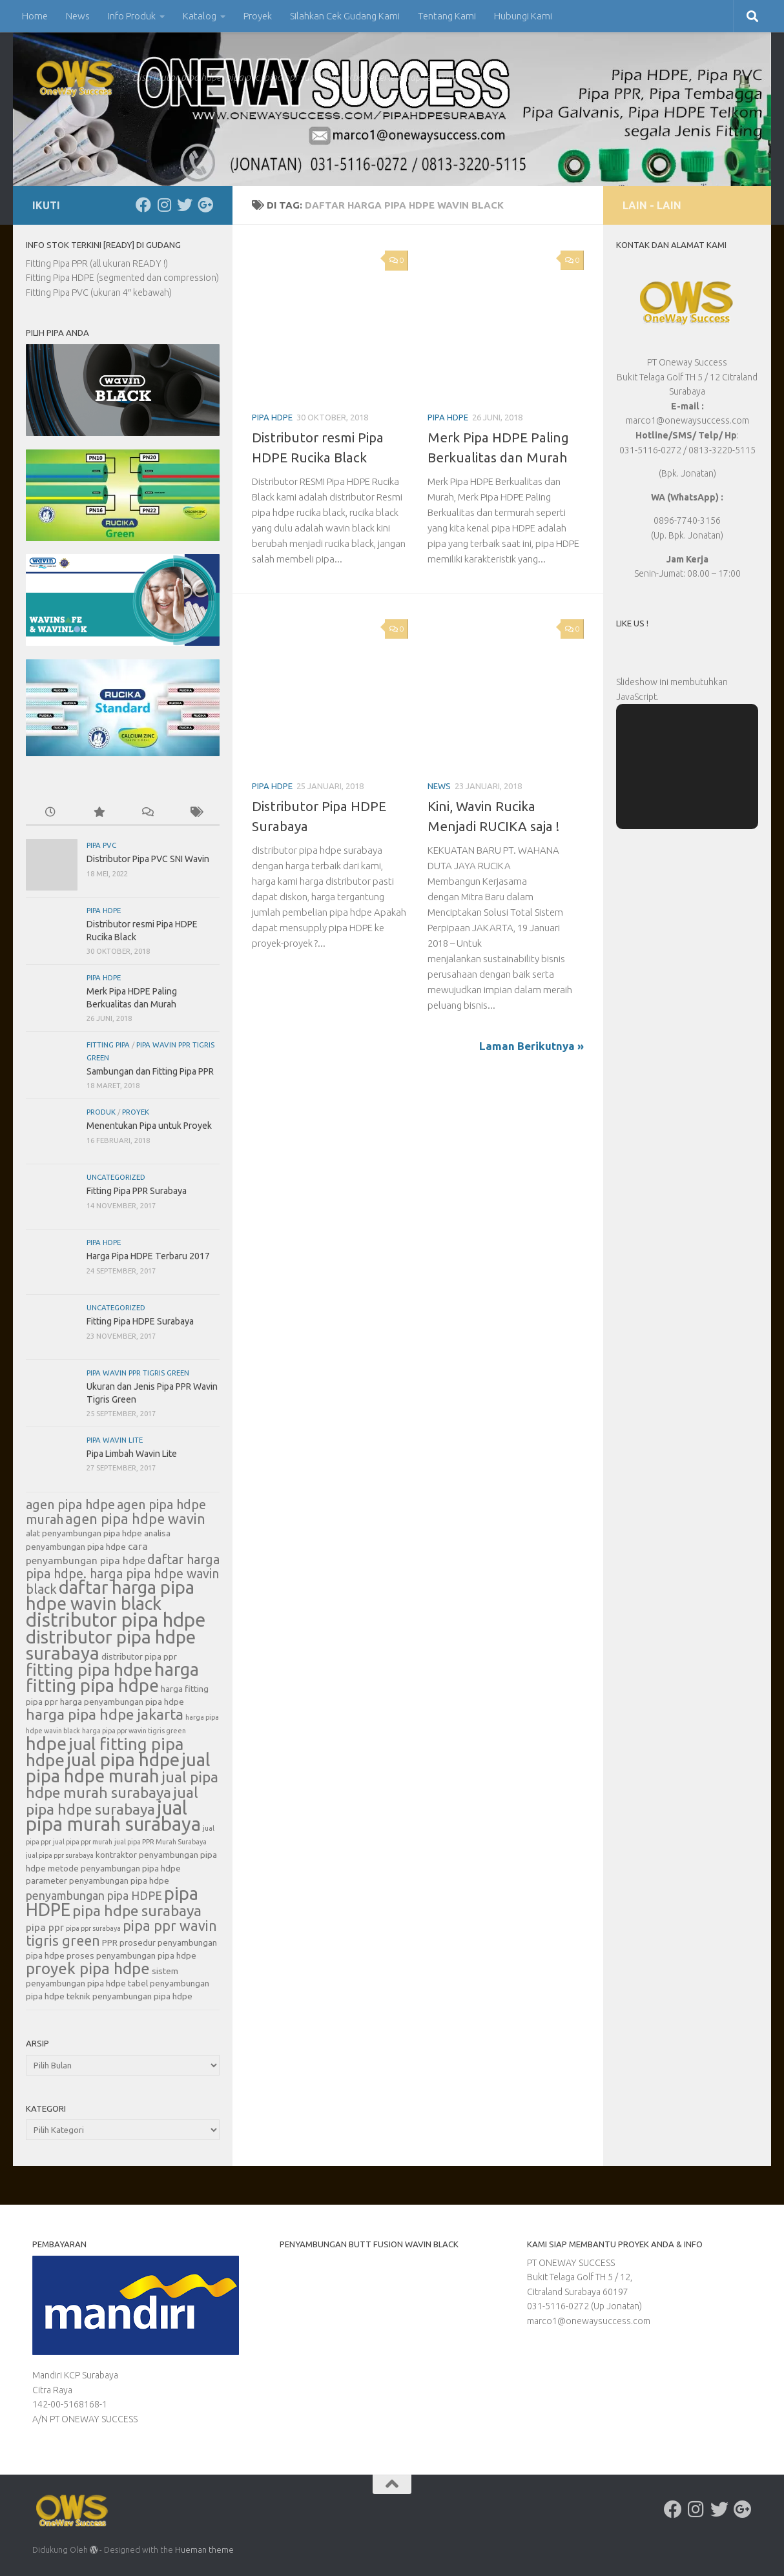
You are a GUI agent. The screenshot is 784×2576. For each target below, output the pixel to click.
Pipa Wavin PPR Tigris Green (138, 1372)
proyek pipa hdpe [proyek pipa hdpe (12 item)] (88, 1968)
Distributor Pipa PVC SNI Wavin (148, 859)
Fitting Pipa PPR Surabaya (137, 1191)
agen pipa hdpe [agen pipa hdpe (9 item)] (70, 1505)
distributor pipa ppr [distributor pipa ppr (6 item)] (139, 1656)
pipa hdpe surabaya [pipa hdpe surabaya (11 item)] (136, 1910)
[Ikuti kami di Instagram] (164, 204)
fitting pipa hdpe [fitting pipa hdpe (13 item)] (89, 1669)
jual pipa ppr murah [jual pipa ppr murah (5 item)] (82, 1842)
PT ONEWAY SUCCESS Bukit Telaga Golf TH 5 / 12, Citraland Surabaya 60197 (579, 2277)
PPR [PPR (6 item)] (110, 1942)
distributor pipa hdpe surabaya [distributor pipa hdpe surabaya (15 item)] (111, 1645)
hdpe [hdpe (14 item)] (46, 1743)
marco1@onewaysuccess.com (588, 2321)
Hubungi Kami (523, 15)
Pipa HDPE (272, 417)
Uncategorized (116, 1177)
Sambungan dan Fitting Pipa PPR (150, 1071)
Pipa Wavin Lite (115, 1440)
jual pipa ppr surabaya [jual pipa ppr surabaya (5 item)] (60, 1855)
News (78, 15)
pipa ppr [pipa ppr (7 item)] (45, 1927)
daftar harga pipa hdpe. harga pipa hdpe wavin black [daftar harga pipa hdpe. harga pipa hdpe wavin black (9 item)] (123, 1574)
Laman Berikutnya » (531, 1046)
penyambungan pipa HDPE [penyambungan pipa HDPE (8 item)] (94, 1895)
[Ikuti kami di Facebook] (143, 204)
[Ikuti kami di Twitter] (184, 204)
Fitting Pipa (108, 1044)
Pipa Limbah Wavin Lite (132, 1453)
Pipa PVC (101, 845)
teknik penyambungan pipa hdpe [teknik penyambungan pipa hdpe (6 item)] (129, 1996)
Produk (101, 1112)
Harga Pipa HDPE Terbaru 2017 (148, 1256)
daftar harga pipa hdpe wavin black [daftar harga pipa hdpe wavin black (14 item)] (110, 1595)
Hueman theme (204, 2549)
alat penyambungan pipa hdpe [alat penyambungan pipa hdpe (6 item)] (84, 1533)
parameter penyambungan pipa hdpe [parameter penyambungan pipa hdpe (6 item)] (97, 1880)
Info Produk (132, 15)
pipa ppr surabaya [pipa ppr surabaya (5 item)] (93, 1928)
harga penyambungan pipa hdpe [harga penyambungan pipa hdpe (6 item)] (122, 1701)
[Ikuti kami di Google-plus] (205, 204)
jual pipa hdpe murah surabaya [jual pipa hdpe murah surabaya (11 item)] (122, 1784)
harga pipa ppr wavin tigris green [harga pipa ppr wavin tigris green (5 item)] (134, 1731)
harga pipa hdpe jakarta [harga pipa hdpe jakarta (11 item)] (104, 1713)
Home (35, 15)
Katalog (199, 15)
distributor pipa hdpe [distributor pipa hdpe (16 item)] (115, 1620)
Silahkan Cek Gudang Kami (345, 15)
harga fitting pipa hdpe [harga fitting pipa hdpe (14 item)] (112, 1677)
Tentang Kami (447, 15)
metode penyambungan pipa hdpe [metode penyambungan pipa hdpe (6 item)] (114, 1868)
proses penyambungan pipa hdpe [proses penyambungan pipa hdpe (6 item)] (131, 1955)
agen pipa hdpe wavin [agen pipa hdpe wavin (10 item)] (135, 1519)
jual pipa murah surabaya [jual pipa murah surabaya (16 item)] (113, 1816)
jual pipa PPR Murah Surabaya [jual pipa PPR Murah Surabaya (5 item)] (160, 1842)
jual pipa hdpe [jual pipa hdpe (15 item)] (123, 1759)
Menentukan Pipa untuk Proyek (149, 1125)
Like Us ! (632, 623)
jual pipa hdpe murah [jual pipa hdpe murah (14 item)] (118, 1768)
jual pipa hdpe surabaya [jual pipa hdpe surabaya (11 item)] (112, 1800)
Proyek (257, 15)
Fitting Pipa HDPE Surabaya (140, 1321)
